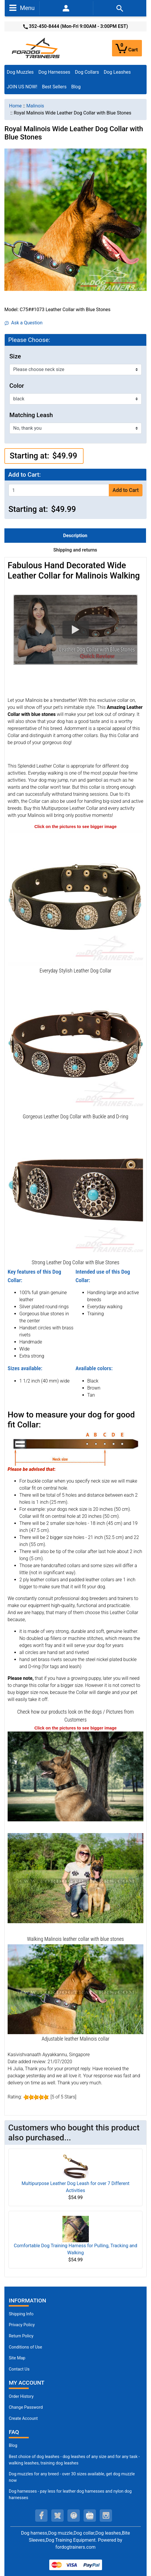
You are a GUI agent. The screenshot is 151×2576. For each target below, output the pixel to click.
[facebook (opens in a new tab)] (41, 2515)
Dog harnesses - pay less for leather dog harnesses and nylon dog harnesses (70, 2494)
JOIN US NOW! (22, 87)
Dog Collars (87, 72)
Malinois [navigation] (35, 106)
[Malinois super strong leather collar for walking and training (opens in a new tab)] (75, 1989)
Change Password (26, 2407)
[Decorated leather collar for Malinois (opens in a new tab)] (75, 1878)
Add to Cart (126, 490)
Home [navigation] (15, 106)
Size (15, 356)
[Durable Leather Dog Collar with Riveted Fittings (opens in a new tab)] (75, 1043)
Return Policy (21, 2336)
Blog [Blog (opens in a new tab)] (76, 87)
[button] (75, 630)
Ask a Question (24, 323)
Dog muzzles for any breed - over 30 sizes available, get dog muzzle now (72, 2477)
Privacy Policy (22, 2324)
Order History (21, 2396)
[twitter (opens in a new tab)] (57, 2515)
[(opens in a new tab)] (75, 1776)
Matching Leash (31, 415)
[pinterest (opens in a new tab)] (73, 2515)
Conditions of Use (25, 2347)
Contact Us (19, 2369)
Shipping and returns (75, 550)
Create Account (23, 2418)
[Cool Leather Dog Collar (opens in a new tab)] (75, 1189)
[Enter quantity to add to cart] (59, 490)
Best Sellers (54, 87)
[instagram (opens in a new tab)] (106, 2515)
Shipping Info (21, 2314)
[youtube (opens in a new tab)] (90, 2515)
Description (75, 535)
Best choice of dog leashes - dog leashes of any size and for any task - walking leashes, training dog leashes (74, 2460)
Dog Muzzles (20, 72)
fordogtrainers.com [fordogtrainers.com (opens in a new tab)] (75, 2547)
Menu (22, 8)
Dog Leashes (117, 72)
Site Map (17, 2358)
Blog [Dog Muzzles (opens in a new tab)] (13, 2445)
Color (16, 385)
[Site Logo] (36, 47)
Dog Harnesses (54, 72)
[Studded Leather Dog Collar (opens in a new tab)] (75, 897)
